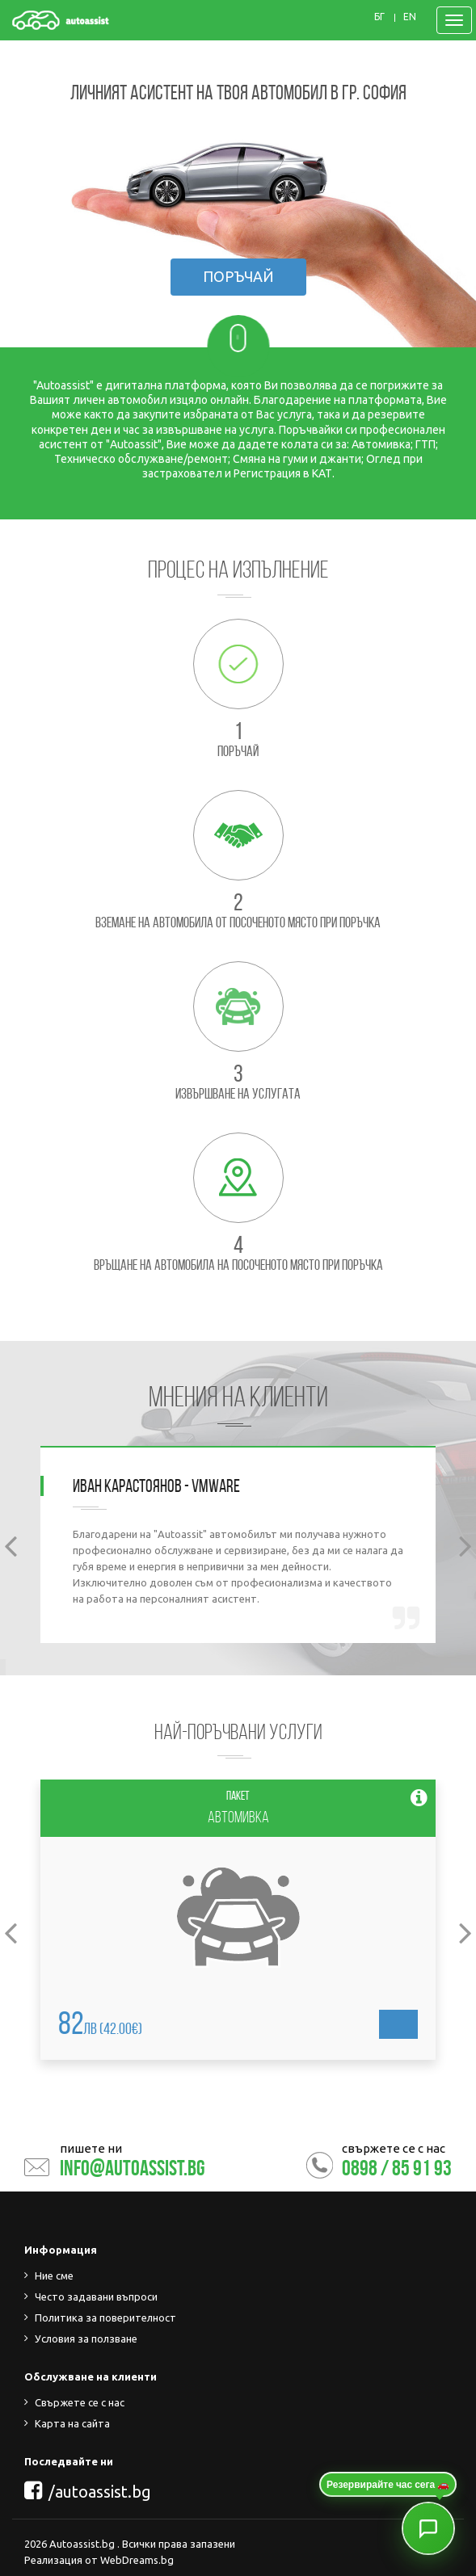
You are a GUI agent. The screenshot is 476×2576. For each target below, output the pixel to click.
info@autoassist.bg (132, 2168)
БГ (379, 17)
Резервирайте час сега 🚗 (387, 2484)
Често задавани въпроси (96, 2296)
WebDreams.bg (137, 2559)
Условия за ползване (86, 2338)
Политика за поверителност (105, 2317)
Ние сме (54, 2275)
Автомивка (238, 1817)
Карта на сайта (72, 2423)
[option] (238, 1544)
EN (409, 17)
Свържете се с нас (79, 2402)
